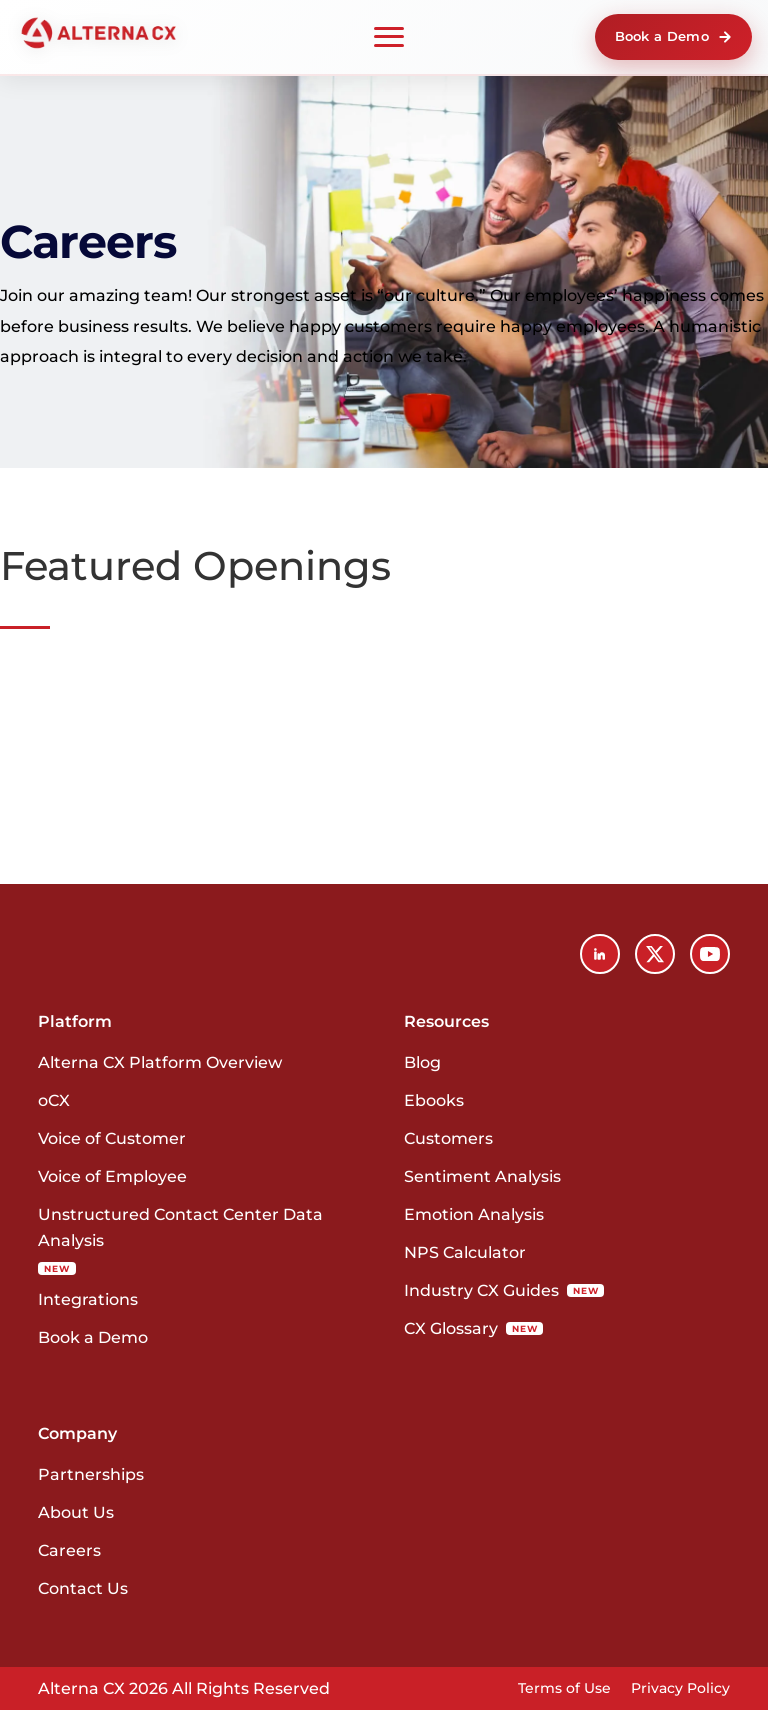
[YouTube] (710, 954)
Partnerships (91, 1474)
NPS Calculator (465, 1252)
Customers (448, 1138)
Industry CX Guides (504, 1290)
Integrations (88, 1299)
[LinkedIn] (600, 954)
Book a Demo (674, 36)
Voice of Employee (112, 1176)
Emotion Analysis (474, 1214)
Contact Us (83, 1588)
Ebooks (434, 1100)
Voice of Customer (112, 1138)
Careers (69, 1550)
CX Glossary (473, 1328)
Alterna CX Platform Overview (160, 1062)
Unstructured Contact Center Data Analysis (180, 1240)
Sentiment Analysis (482, 1176)
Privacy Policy (680, 1688)
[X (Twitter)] (655, 954)
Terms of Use (564, 1688)
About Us (76, 1512)
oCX (54, 1100)
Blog (422, 1062)
